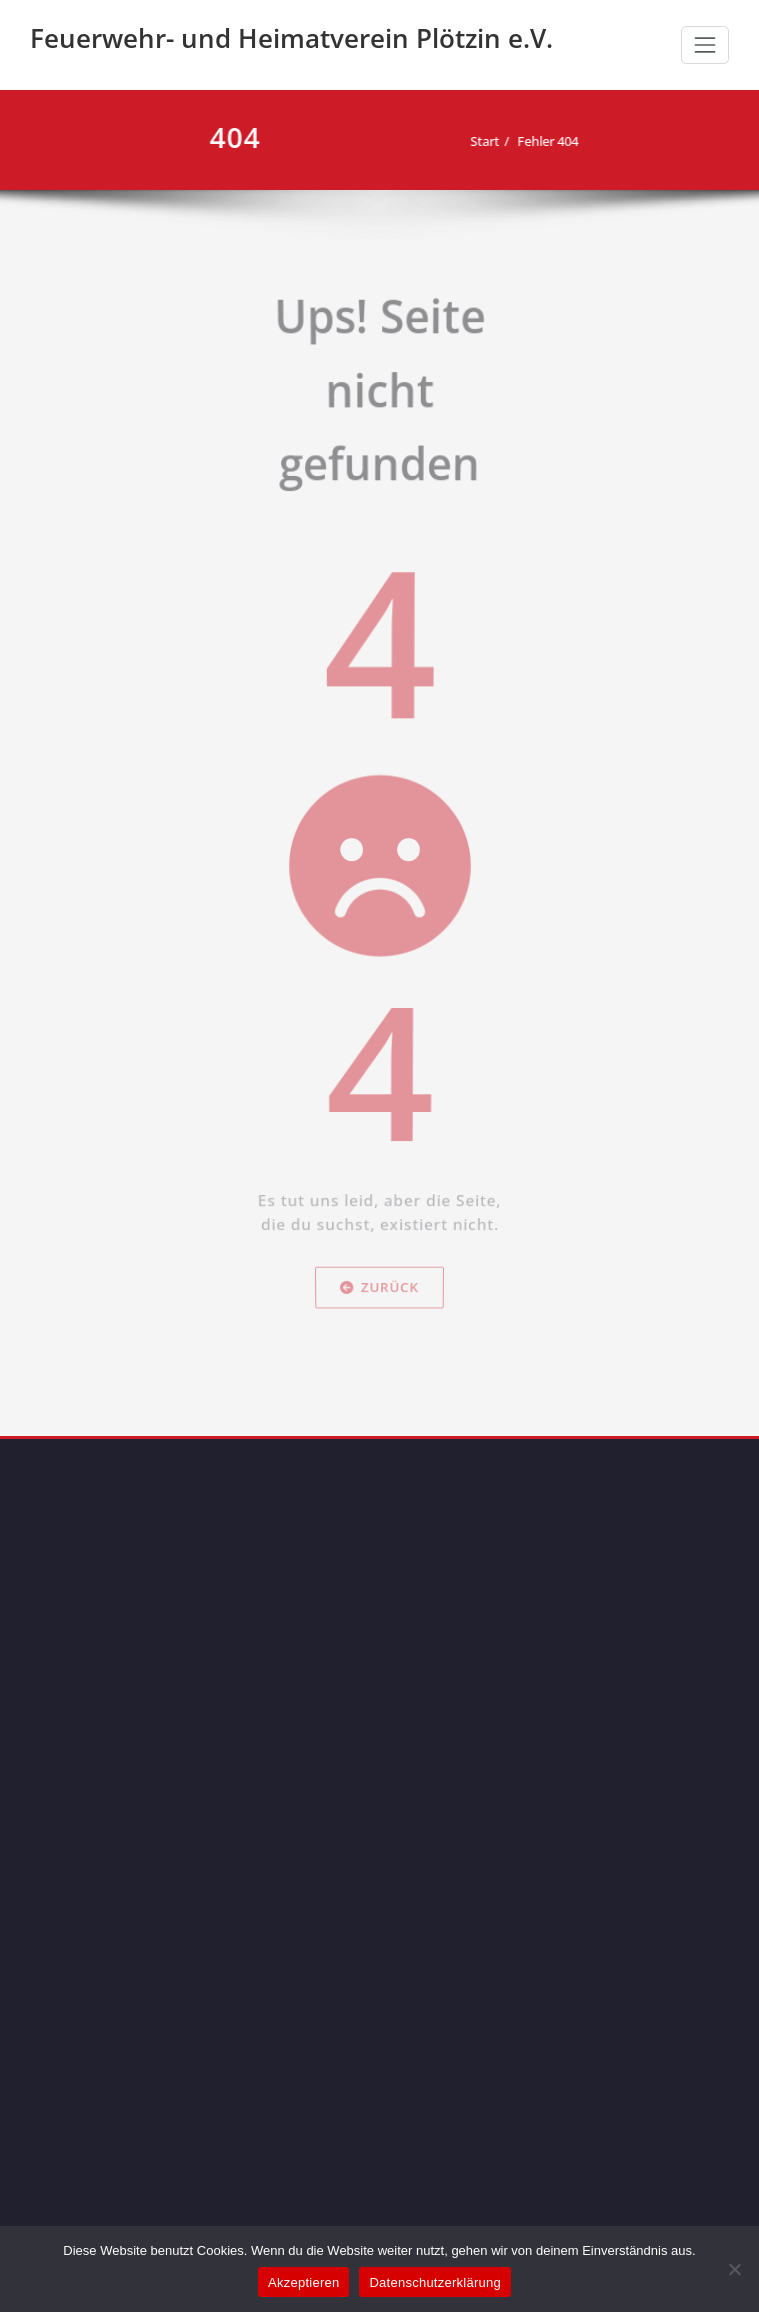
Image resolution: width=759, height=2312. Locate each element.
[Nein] (734, 2269)
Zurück (380, 1413)
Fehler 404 (540, 141)
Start (477, 141)
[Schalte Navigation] (705, 45)
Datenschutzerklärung (434, 2282)
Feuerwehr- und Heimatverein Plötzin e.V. (291, 38)
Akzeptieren (303, 2282)
